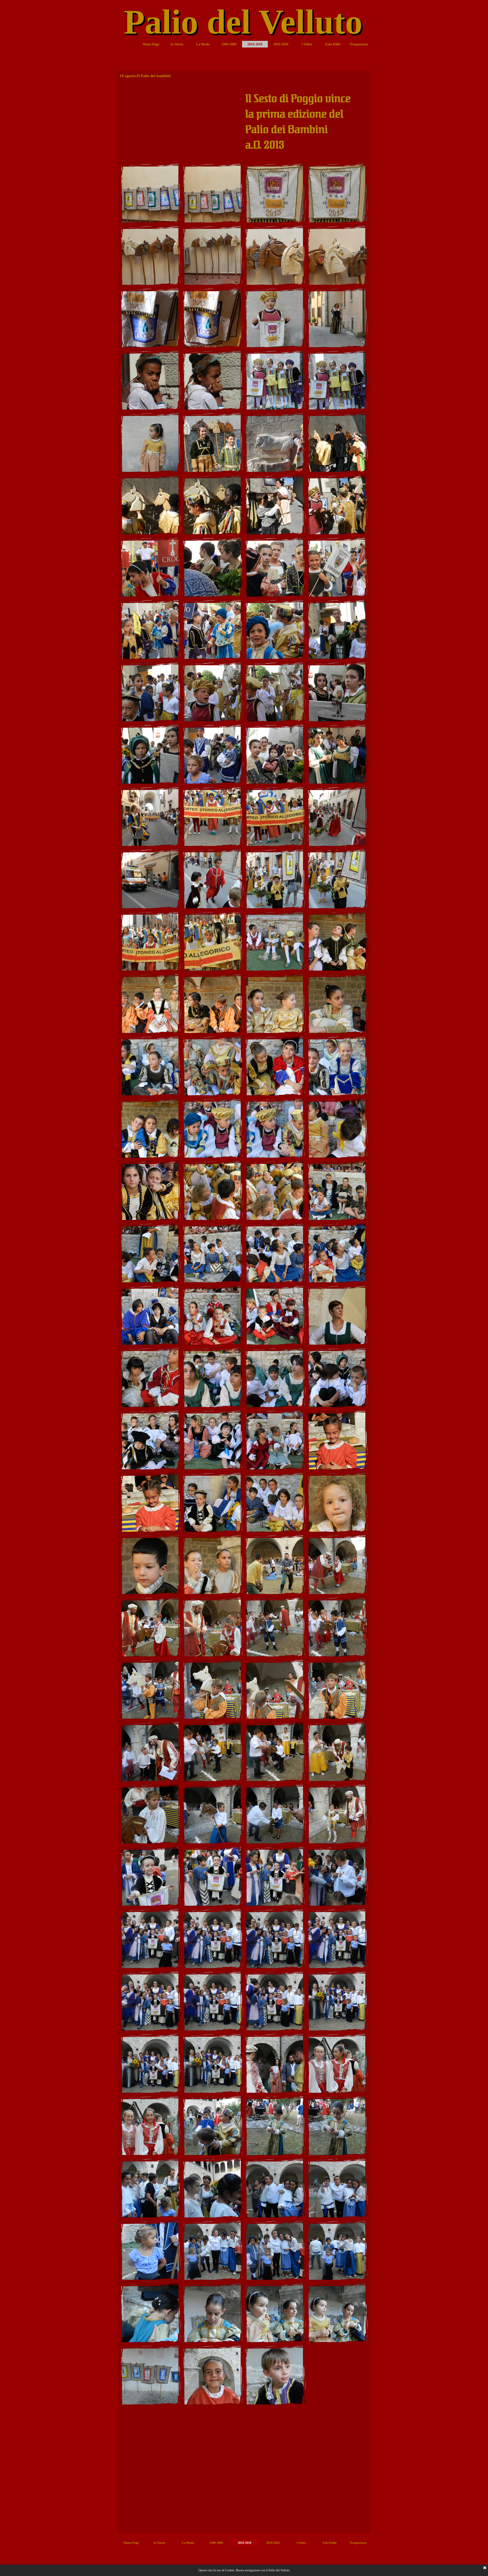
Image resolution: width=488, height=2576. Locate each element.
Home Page (151, 44)
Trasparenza (359, 44)
